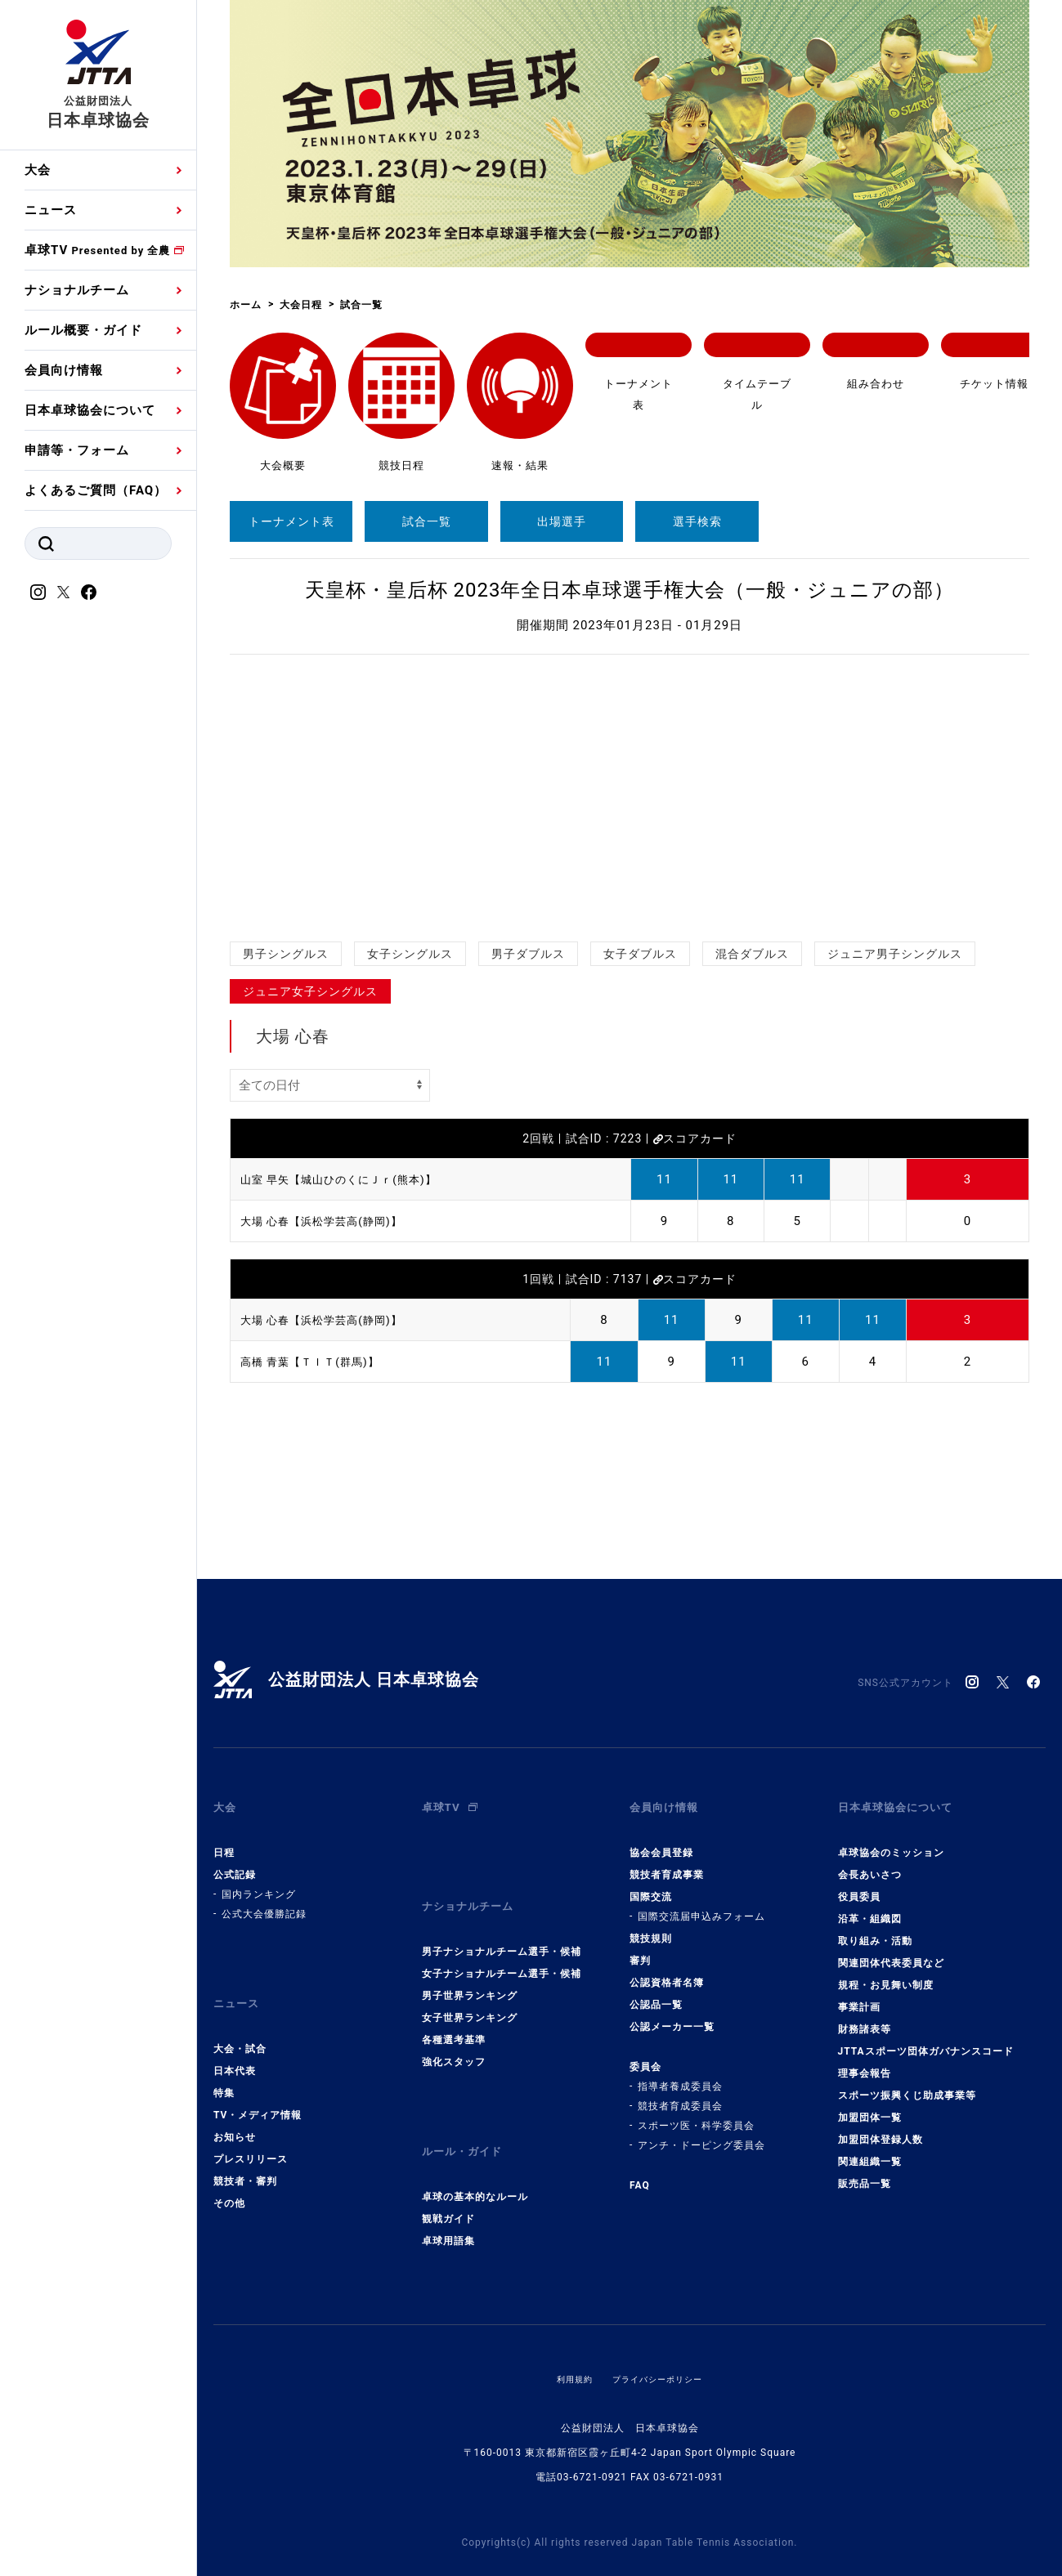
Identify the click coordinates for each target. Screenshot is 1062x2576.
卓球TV (97, 250)
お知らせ (234, 2111)
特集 (224, 2067)
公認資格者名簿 (667, 1969)
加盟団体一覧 (870, 2104)
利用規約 (566, 2340)
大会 (38, 170)
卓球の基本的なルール (475, 2157)
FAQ (640, 2172)
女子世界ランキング (470, 1991)
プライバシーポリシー (660, 2340)
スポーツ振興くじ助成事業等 (907, 2082)
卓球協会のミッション (891, 1839)
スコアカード (695, 1138)
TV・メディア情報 (257, 2089)
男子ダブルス (528, 953)
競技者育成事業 (667, 1861)
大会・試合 (240, 2022)
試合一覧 (426, 521)
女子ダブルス (640, 953)
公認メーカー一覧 (672, 2013)
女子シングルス (410, 953)
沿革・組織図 (870, 1906)
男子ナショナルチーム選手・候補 (501, 1925)
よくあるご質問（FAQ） (96, 490)
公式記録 (234, 1861)
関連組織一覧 (870, 2148)
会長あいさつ (870, 1861)
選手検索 (697, 521)
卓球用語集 (448, 2201)
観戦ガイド (448, 2179)
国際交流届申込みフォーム (701, 1903)
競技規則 (651, 1925)
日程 (224, 1839)
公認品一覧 (656, 1991)
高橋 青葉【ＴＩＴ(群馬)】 (319, 1361)
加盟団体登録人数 (880, 2126)
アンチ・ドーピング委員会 (701, 2132)
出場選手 (561, 521)
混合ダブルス (752, 953)
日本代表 (234, 2045)
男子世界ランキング (470, 1969)
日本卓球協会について (90, 410)
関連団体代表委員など (891, 1950)
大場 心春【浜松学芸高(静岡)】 (332, 1221)
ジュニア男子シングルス (894, 953)
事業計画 (859, 1994)
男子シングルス (286, 953)
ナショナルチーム (77, 290)
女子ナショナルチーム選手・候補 (501, 1947)
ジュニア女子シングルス (310, 991)
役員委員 (859, 1884)
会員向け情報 (64, 370)
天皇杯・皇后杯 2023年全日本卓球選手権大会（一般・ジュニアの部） (630, 590)
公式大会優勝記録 (264, 1901)
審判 (640, 1947)
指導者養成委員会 (680, 2073)
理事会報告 (864, 2060)
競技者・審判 (245, 2155)
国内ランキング (259, 1881)
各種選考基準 (454, 2013)
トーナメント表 (291, 521)
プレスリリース (250, 2133)
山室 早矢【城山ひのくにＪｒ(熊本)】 (352, 1179)
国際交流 (651, 1884)
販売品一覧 (864, 2170)
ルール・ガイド (467, 2119)
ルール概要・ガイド (83, 330)
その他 (229, 2177)
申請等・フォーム (77, 450)
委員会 (645, 2053)
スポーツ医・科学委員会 (696, 2112)
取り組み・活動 (875, 1928)
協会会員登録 (661, 1839)
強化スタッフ (454, 2036)
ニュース (51, 210)
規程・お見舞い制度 (886, 1972)
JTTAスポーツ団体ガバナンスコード (926, 2038)
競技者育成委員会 (680, 2093)
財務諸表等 (864, 2016)
